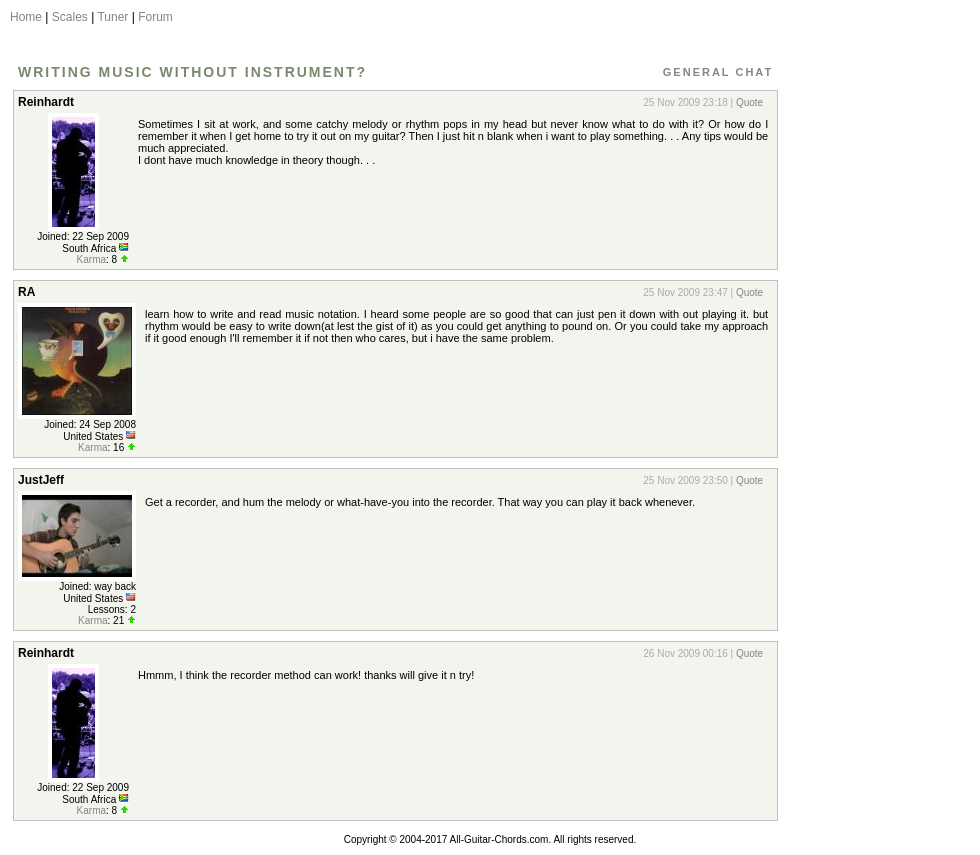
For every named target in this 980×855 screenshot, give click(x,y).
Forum (155, 17)
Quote (749, 102)
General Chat (718, 72)
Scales (70, 17)
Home (26, 17)
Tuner (112, 17)
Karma (91, 259)
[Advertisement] (873, 383)
